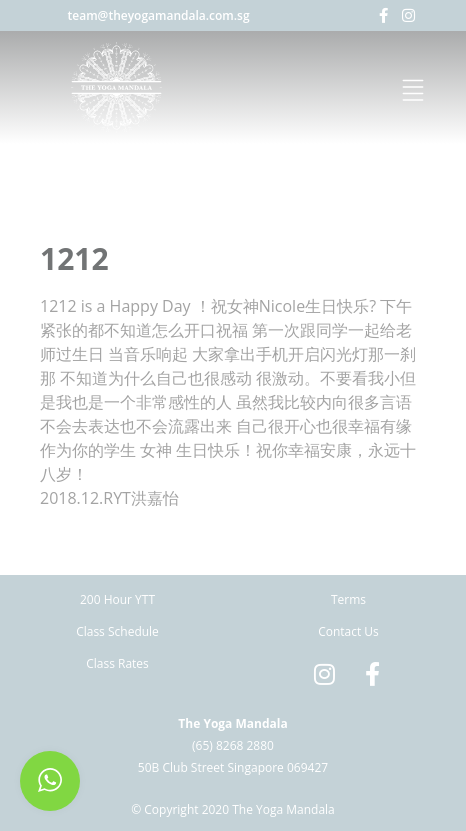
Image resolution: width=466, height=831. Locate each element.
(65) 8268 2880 (233, 745)
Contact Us (348, 631)
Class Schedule (117, 631)
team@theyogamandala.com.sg (159, 15)
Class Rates (117, 663)
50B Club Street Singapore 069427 (233, 767)
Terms (348, 599)
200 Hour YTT (117, 599)
